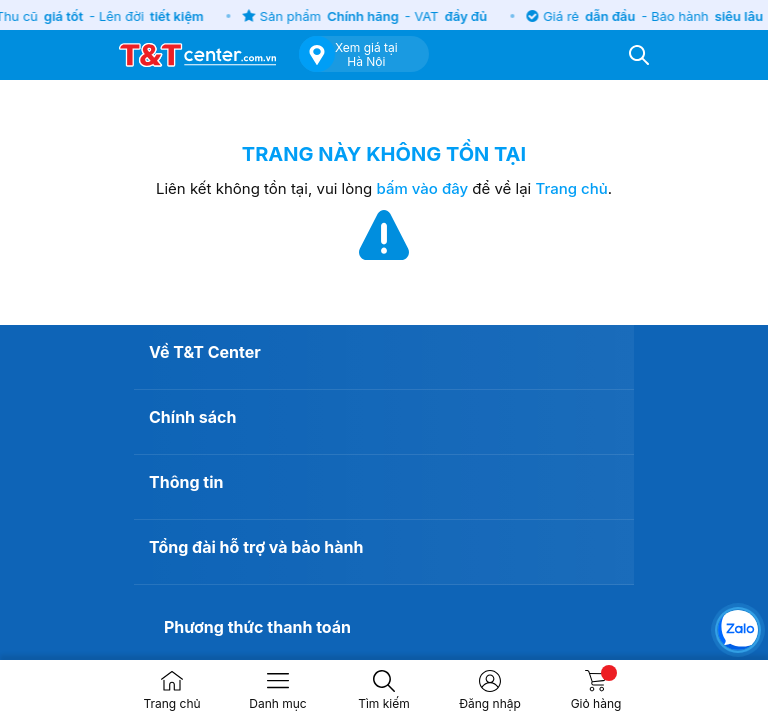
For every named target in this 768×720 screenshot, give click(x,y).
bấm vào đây (423, 188)
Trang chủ (571, 188)
